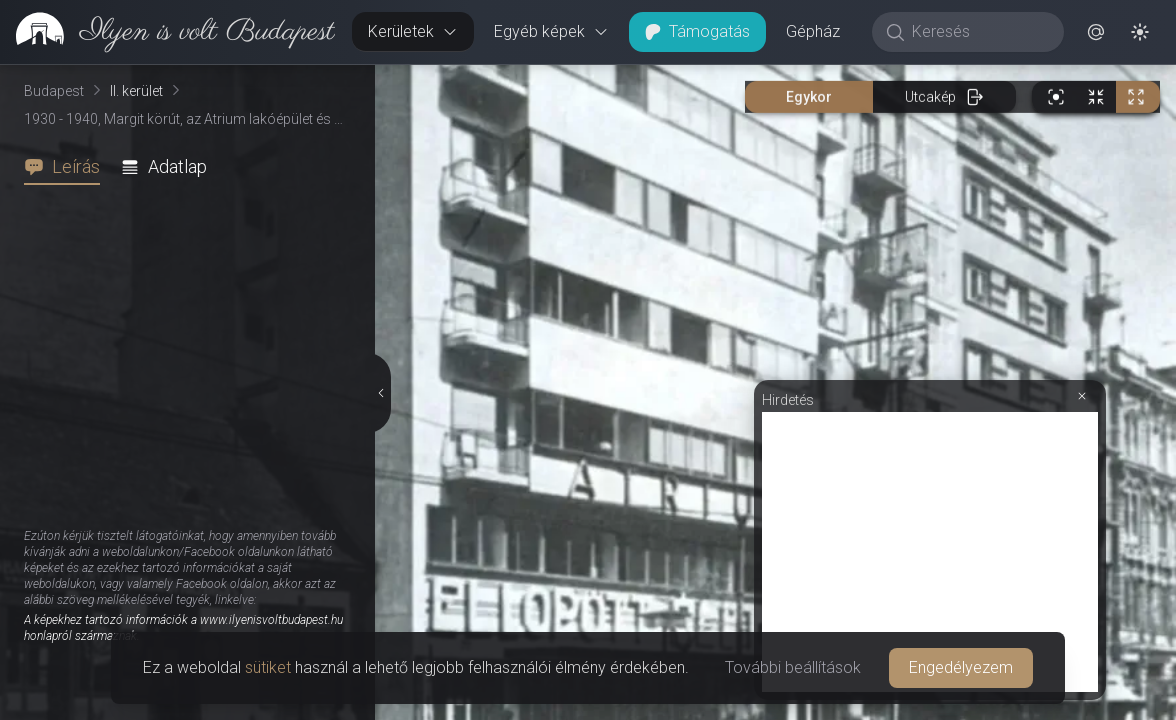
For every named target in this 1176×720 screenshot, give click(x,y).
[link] (167, 32)
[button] (1096, 32)
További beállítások (793, 667)
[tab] (68, 167)
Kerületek (413, 31)
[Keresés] (978, 32)
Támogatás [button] (697, 31)
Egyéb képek (551, 31)
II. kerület (136, 91)
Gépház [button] (813, 31)
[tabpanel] (195, 452)
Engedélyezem (961, 667)
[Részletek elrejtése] (380, 393)
